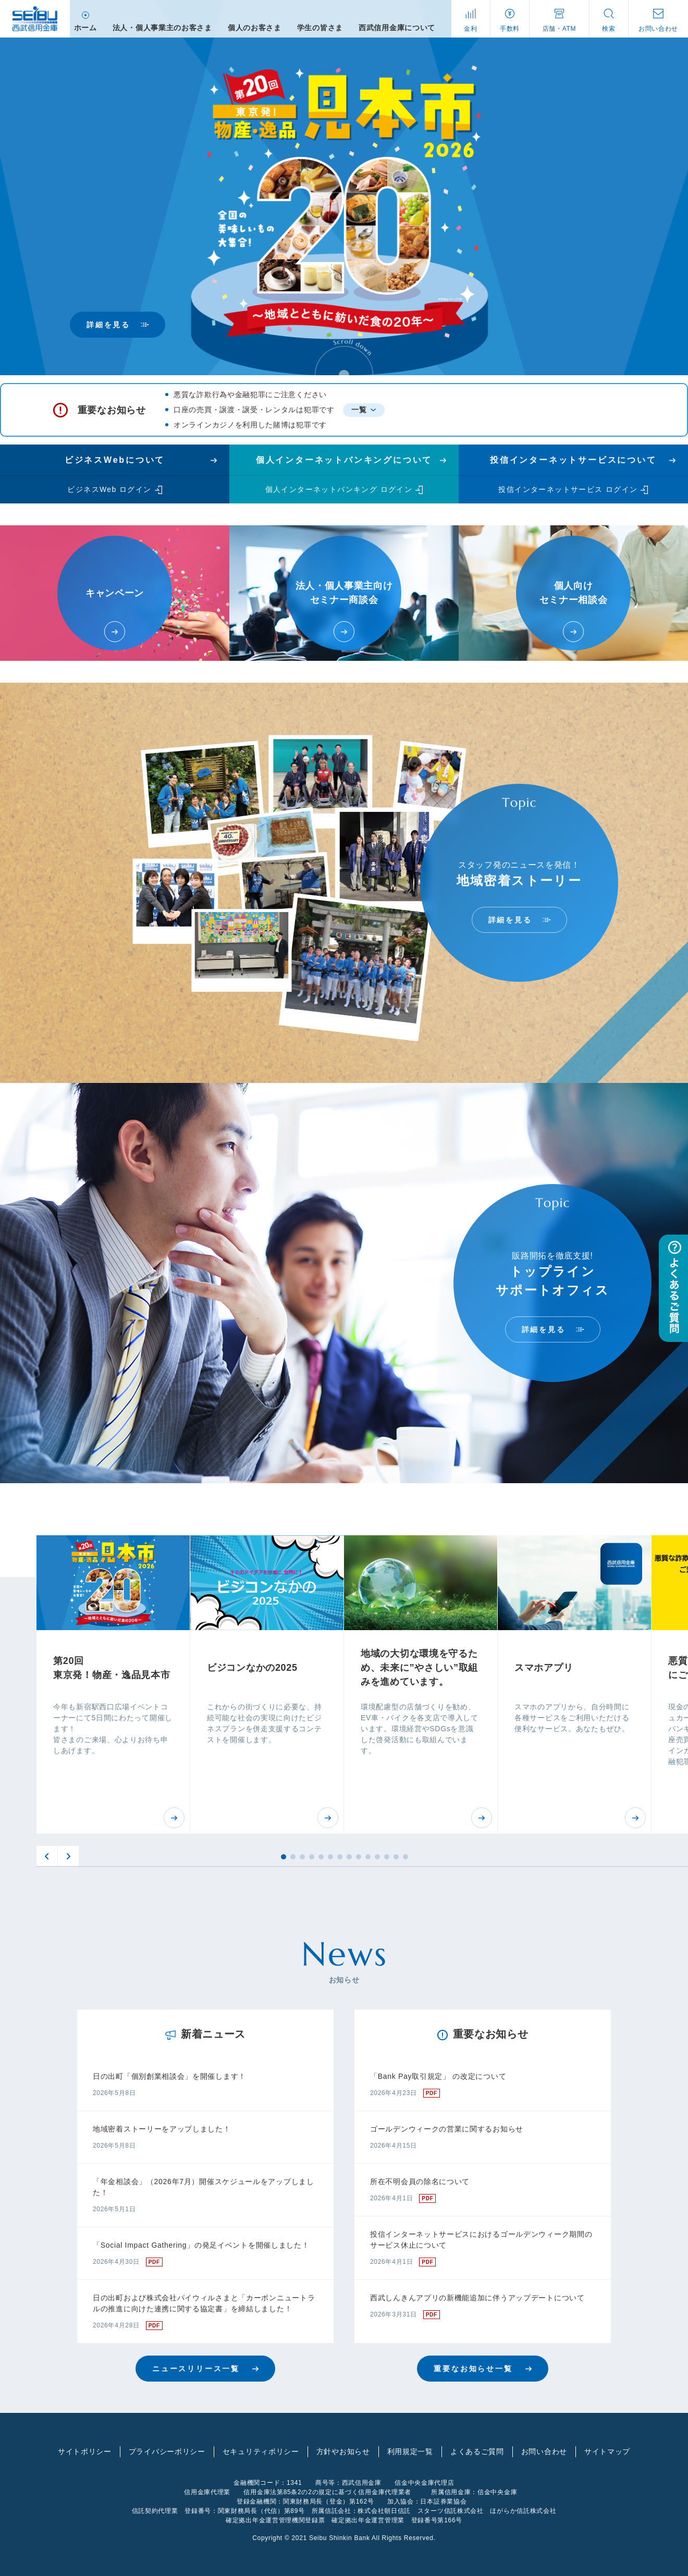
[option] (113, 1684)
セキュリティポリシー (261, 2451)
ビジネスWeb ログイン (109, 489)
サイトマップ (607, 2451)
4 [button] (311, 1856)
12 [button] (386, 1856)
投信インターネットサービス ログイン (567, 489)
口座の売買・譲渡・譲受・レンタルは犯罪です (254, 409)
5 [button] (321, 1856)
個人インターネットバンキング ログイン (339, 489)
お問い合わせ (544, 2451)
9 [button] (358, 1856)
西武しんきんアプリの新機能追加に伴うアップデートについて (477, 2298)
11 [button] (377, 1856)
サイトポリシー (85, 2451)
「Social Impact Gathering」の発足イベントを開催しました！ (201, 2245)
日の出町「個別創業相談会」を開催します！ (169, 2076)
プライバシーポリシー (167, 2451)
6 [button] (330, 1856)
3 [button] (302, 1856)
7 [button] (339, 1856)
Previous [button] (46, 1856)
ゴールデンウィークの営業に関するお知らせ (446, 2129)
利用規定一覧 (410, 2451)
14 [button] (405, 1856)
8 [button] (349, 1856)
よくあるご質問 (477, 2451)
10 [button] (368, 1856)
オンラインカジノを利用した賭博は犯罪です (250, 425)
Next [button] (68, 1856)
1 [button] (283, 1856)
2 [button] (293, 1856)
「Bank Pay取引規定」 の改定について (438, 2076)
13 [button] (396, 1856)
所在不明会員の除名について (420, 2181)
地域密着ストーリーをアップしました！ (162, 2129)
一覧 (358, 409)
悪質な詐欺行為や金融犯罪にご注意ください (250, 394)
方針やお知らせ (343, 2451)
